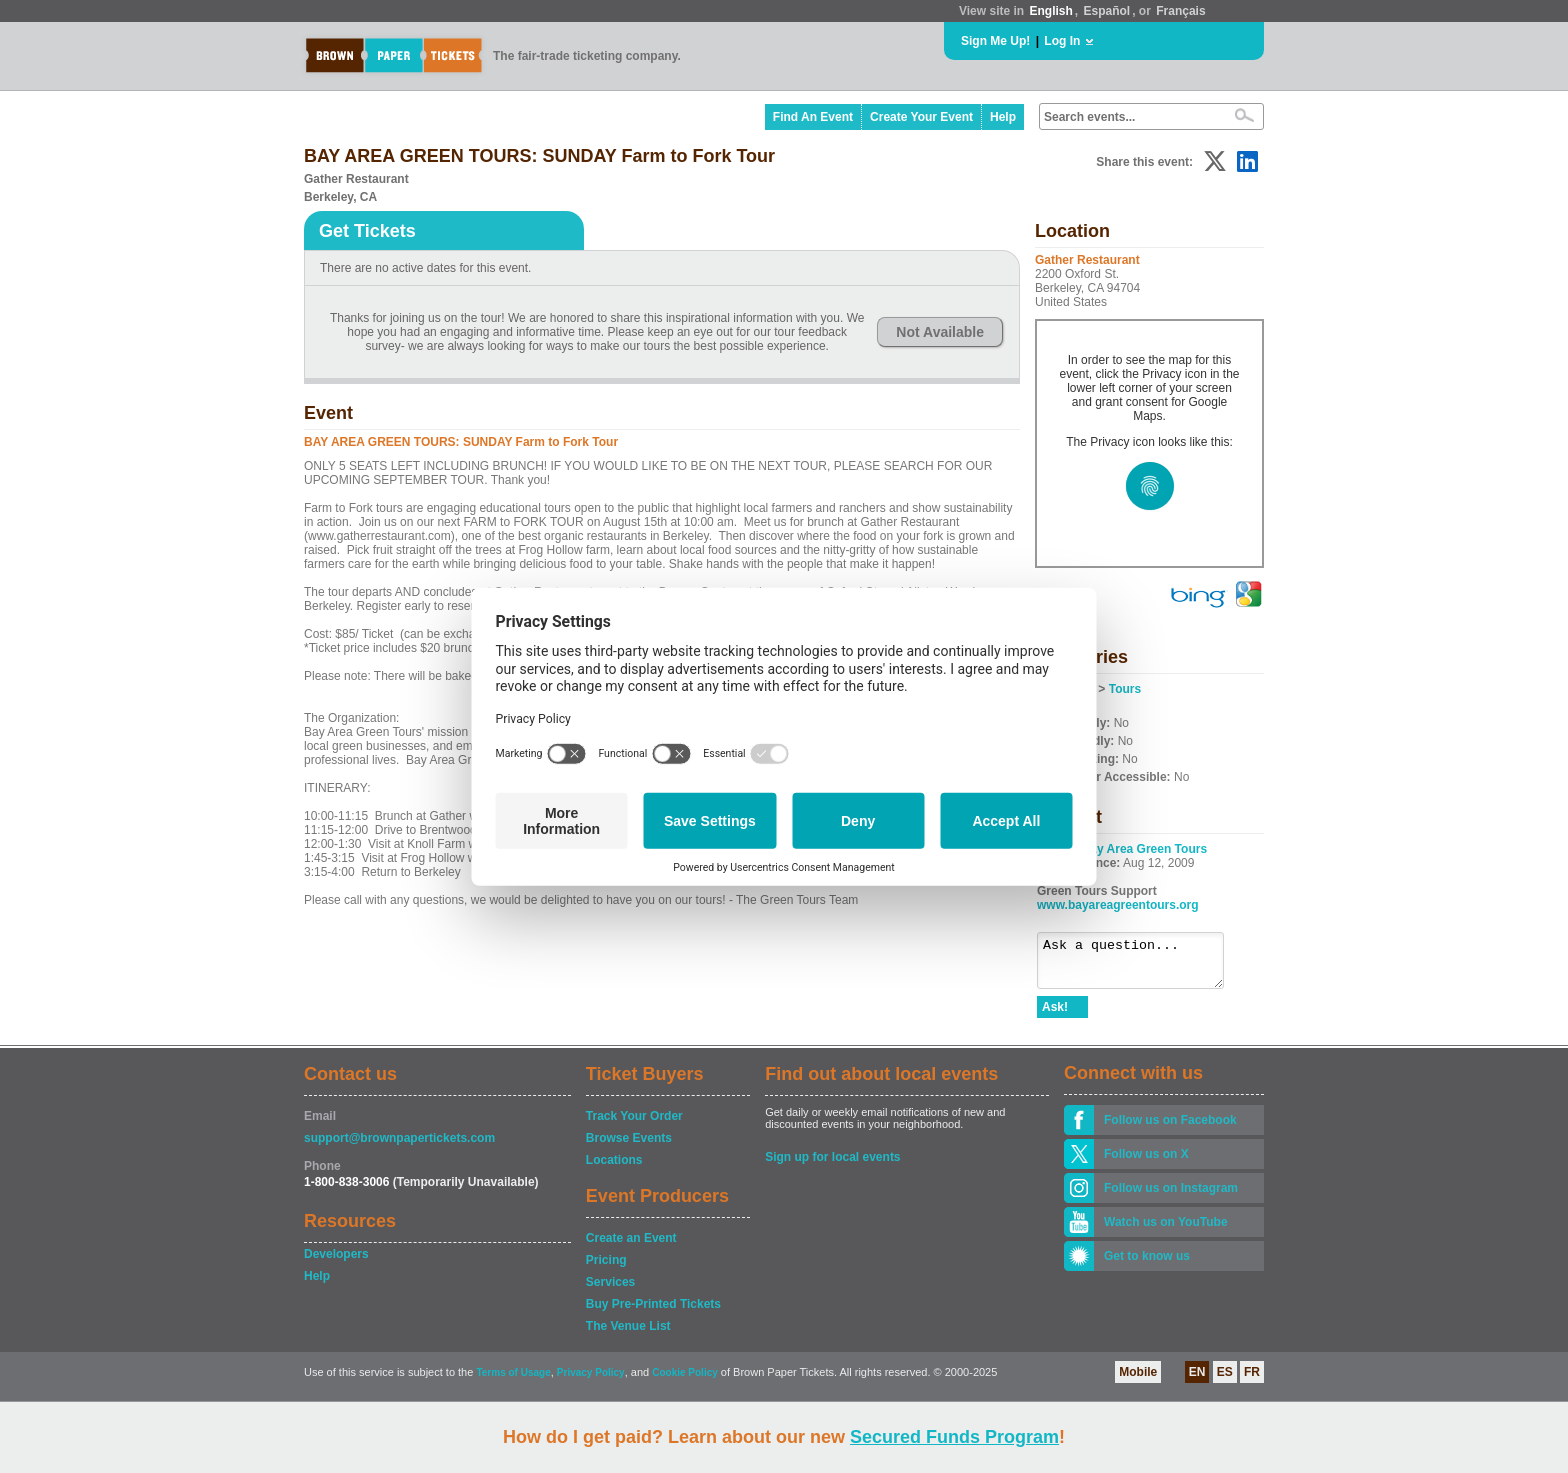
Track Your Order (634, 1125)
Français (1180, 11)
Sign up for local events (832, 1166)
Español (1107, 11)
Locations (614, 1169)
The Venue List (628, 1335)
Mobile (1138, 1381)
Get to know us (1147, 1265)
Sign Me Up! (995, 41)
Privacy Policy (591, 1381)
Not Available (940, 332)
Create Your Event (921, 117)
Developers (336, 1263)
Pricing (606, 1269)
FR (1252, 1381)
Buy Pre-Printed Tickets (653, 1313)
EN (1197, 1381)
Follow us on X (1146, 1163)
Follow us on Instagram (1171, 1197)
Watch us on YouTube (1166, 1231)
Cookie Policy (685, 1381)
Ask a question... (1140, 965)
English (1050, 11)
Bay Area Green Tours (1144, 849)
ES (1225, 1381)
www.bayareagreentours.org (1118, 905)
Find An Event (813, 117)
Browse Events (629, 1147)
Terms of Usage (513, 1381)
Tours (1125, 689)
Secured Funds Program (954, 1437)
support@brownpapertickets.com (399, 1147)
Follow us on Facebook (1170, 1129)
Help (1003, 117)
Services (610, 1291)
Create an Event (631, 1247)
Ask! (1055, 1016)
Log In (1062, 41)
